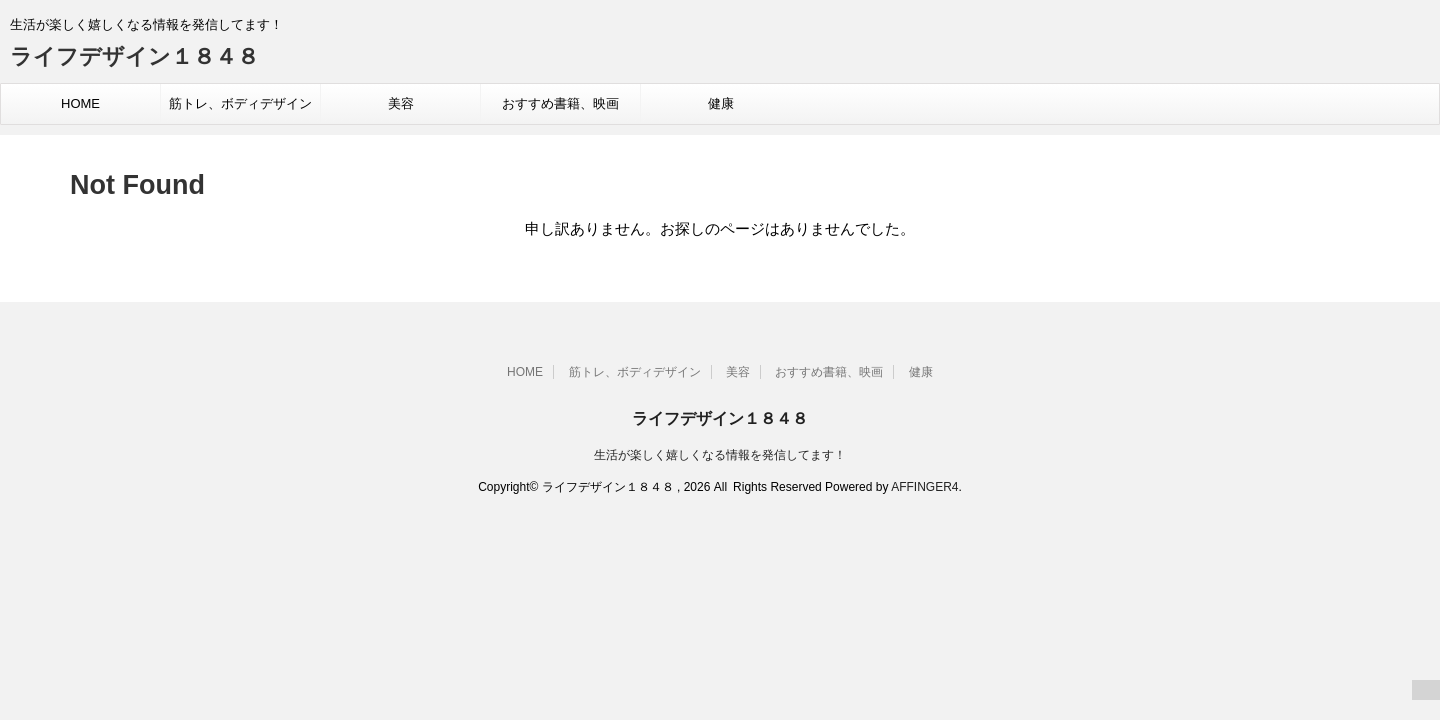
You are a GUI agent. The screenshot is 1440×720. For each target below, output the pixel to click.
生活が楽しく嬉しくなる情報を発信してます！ (720, 455)
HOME (80, 103)
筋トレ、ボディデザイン (240, 103)
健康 (721, 103)
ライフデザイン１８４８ (134, 56)
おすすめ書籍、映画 (560, 103)
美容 (401, 103)
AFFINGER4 (924, 487)
